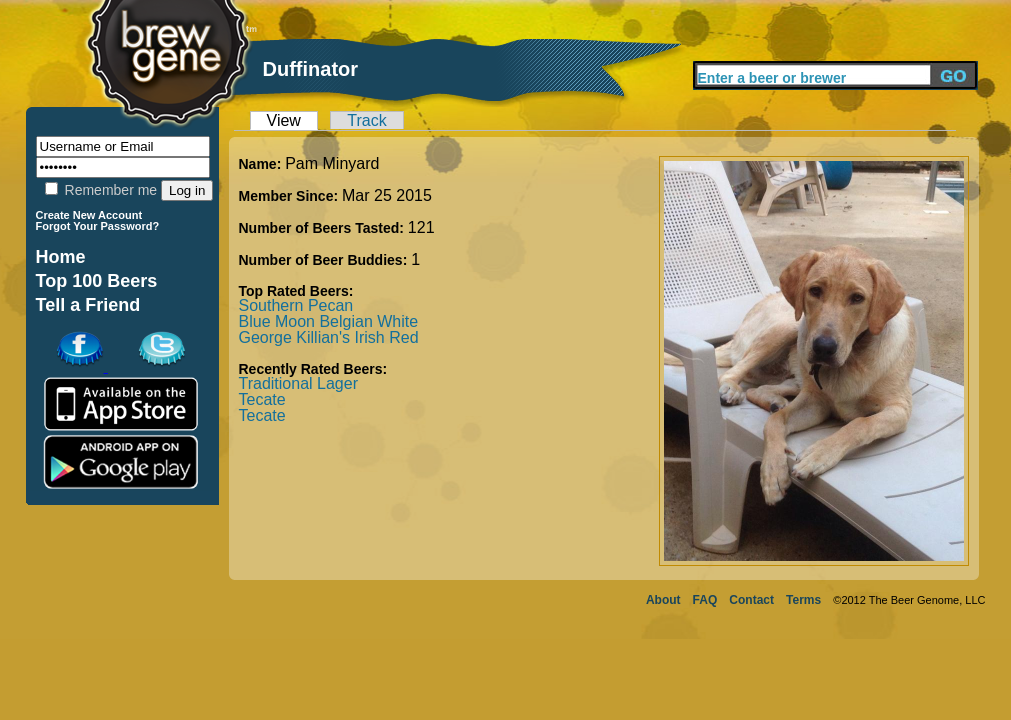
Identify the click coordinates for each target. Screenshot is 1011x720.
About (663, 600)
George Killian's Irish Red (329, 337)
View (284, 120)
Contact (751, 600)
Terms (803, 600)
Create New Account (89, 215)
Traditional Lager (298, 383)
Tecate (262, 399)
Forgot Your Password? (98, 226)
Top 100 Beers (97, 281)
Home (61, 257)
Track (366, 120)
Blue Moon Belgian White (329, 321)
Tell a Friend (88, 305)
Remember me (101, 190)
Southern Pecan (296, 305)
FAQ (705, 600)
